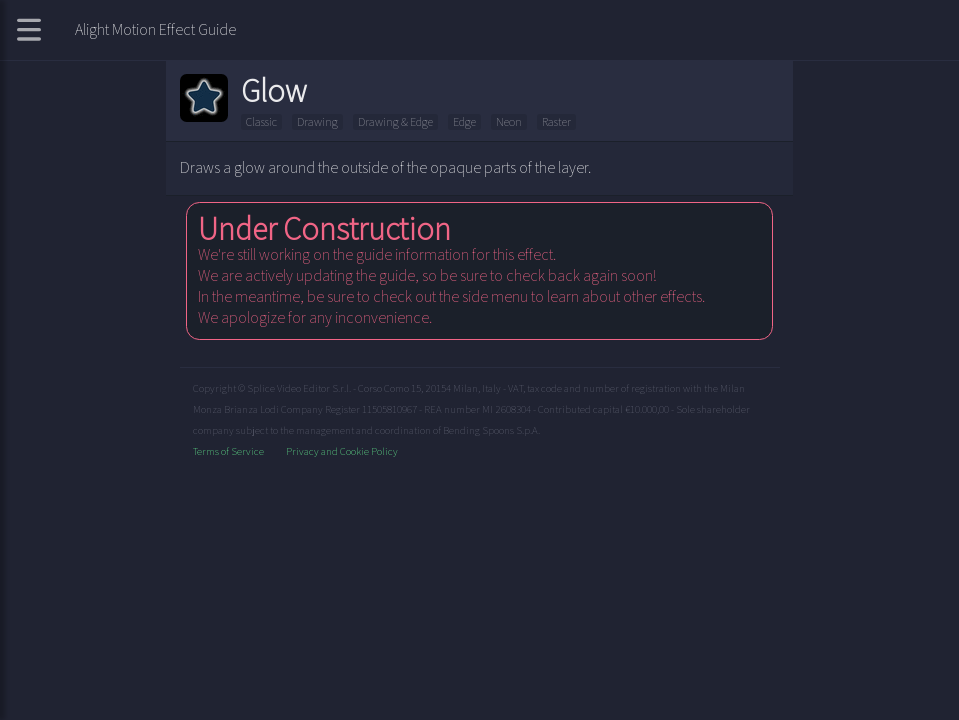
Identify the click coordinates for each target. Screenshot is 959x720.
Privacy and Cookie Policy (342, 451)
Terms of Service (229, 451)
